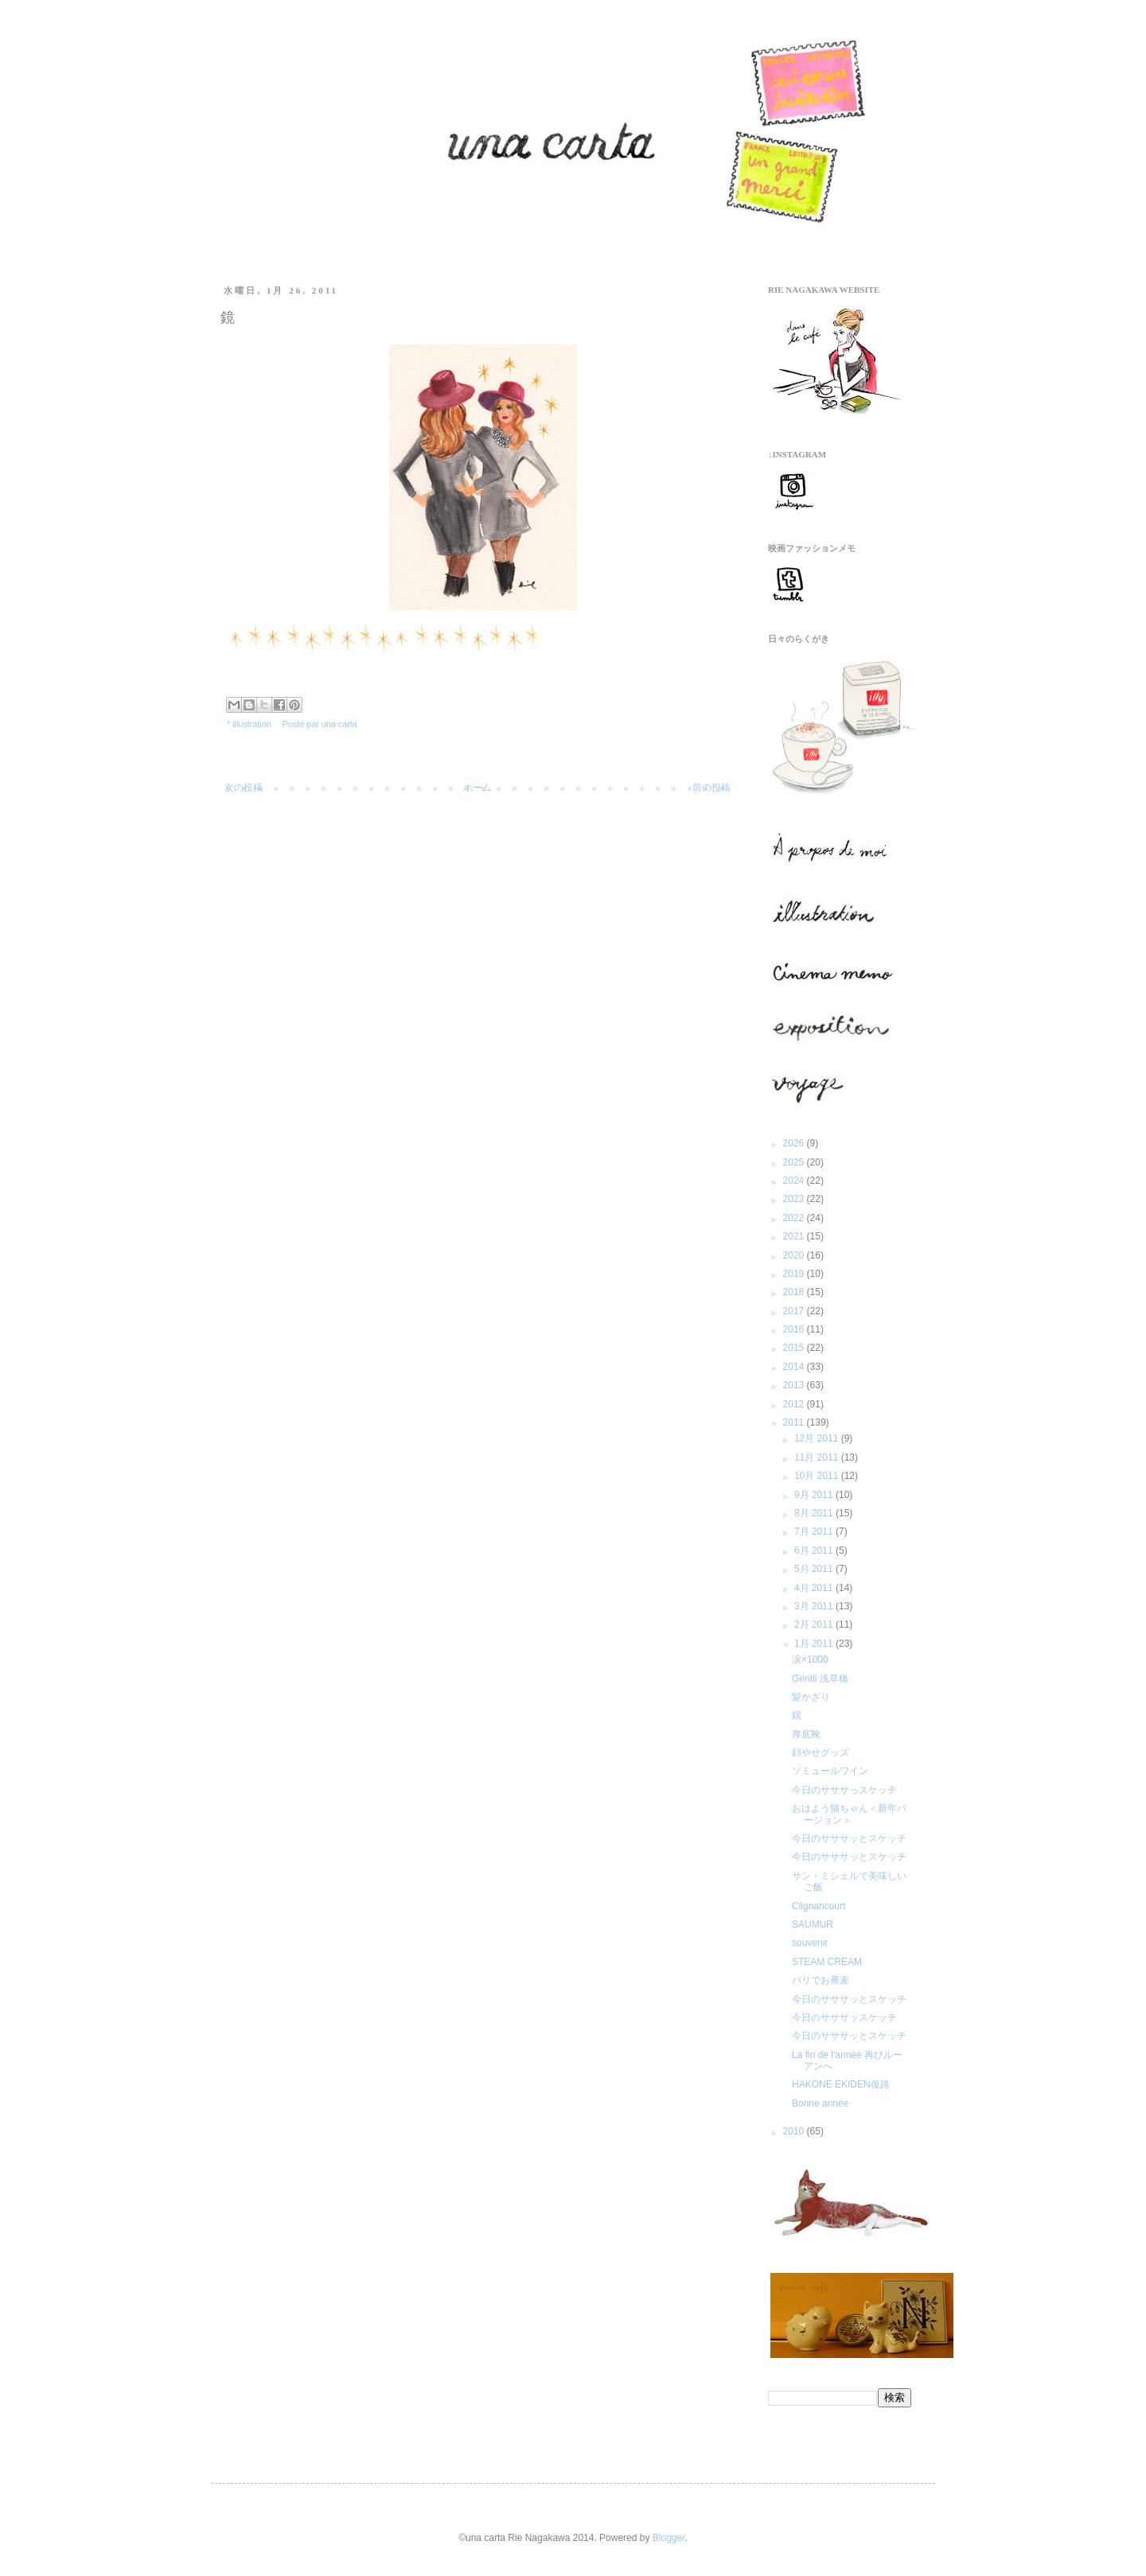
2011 (795, 1422)
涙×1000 (810, 1659)
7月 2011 (815, 1531)
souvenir (810, 1942)
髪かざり (811, 1696)
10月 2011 (817, 1475)
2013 (795, 1385)
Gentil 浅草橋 (820, 1678)
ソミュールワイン (830, 1770)
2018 (795, 1292)
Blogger (669, 2537)
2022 (795, 1218)
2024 (795, 1180)
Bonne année (820, 2103)
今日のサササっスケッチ (844, 1790)
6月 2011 (815, 1550)
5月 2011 (815, 1568)
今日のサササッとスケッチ (849, 1838)
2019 (795, 1273)
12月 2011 (817, 1438)
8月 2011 (815, 1513)
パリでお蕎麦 (820, 1980)
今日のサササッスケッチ (844, 2017)
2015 (795, 1347)
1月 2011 (815, 1643)
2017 (795, 1311)
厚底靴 (806, 1734)
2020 (795, 1255)
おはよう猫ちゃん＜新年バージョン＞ (849, 1814)
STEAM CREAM (827, 1961)
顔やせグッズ (820, 1752)
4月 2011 (815, 1587)
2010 (795, 2131)
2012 (795, 1404)
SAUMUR (812, 1924)
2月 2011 (815, 1624)
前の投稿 (711, 787)
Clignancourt (818, 1906)
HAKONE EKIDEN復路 (841, 2084)
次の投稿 (243, 787)
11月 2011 (817, 1457)
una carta (339, 724)
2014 (795, 1366)
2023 (795, 1198)
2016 (795, 1329)
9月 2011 (815, 1494)
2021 (795, 1236)
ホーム (477, 787)
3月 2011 (815, 1606)
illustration (251, 724)
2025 (795, 1162)
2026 (795, 1143)
